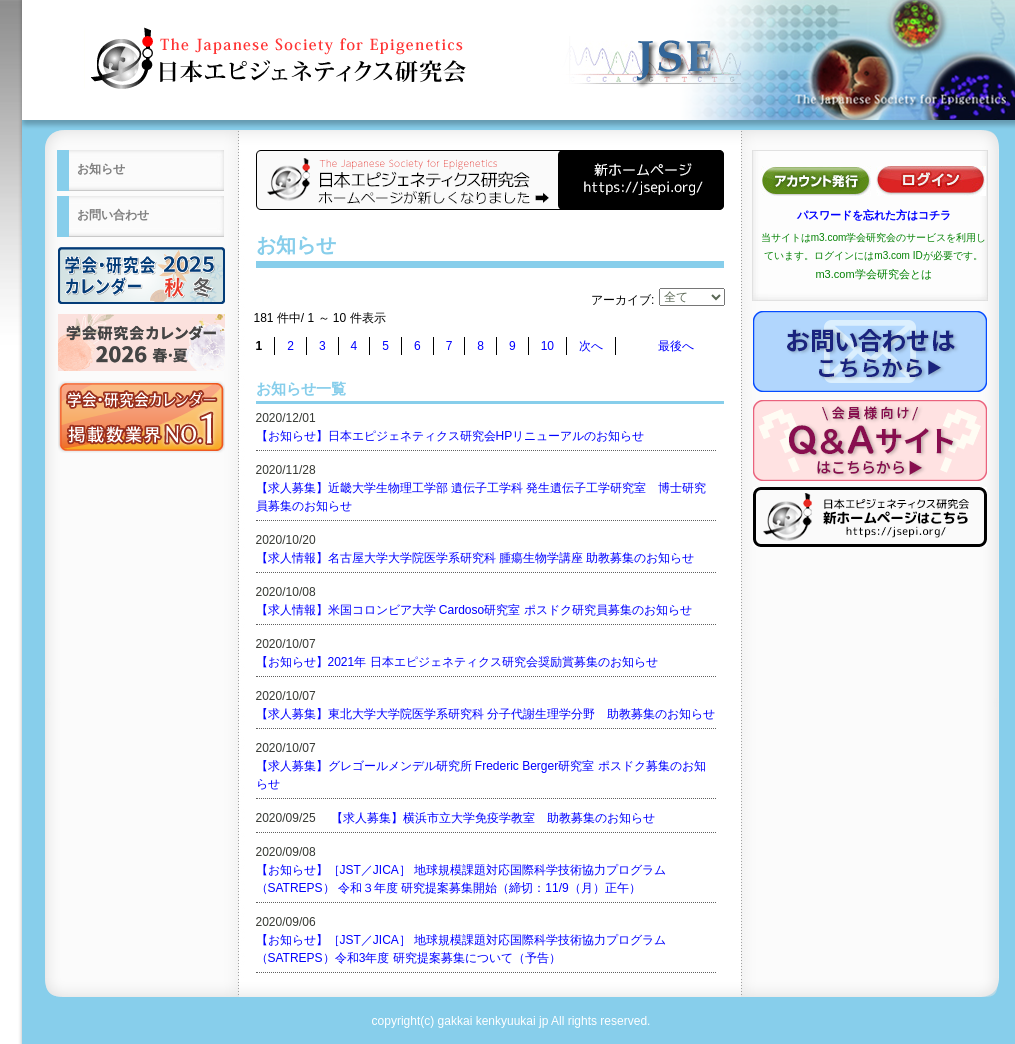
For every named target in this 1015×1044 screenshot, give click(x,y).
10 (547, 346)
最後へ (676, 346)
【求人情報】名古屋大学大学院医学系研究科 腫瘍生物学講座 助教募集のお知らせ (475, 558)
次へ (591, 346)
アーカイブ (621, 300)
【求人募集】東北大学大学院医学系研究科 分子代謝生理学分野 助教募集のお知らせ (485, 714)
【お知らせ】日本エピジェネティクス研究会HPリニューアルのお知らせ (450, 436)
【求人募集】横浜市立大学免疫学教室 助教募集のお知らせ (493, 818)
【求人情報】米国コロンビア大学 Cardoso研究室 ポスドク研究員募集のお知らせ (474, 610)
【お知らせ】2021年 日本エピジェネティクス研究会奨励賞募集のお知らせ (457, 662)
